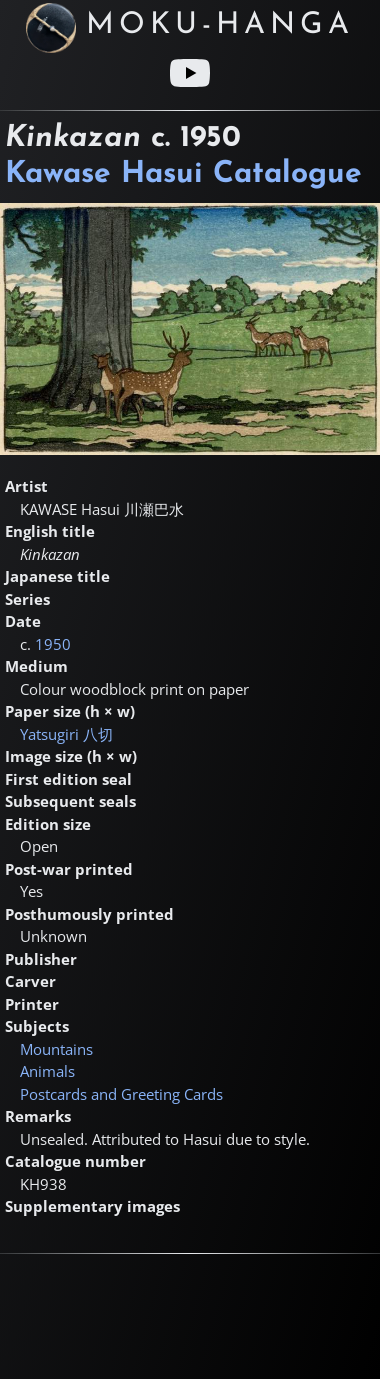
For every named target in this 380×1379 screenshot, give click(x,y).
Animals (47, 1071)
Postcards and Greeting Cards (121, 1094)
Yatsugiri (66, 734)
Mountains (56, 1049)
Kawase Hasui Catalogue (183, 174)
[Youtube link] (190, 73)
